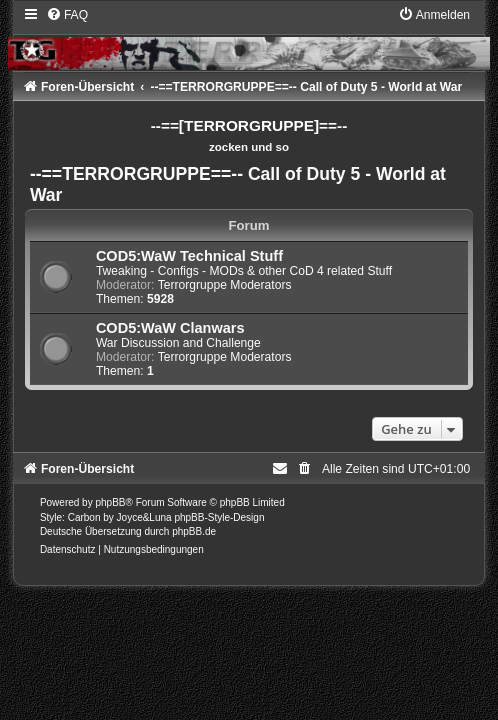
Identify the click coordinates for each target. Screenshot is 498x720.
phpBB (110, 502)
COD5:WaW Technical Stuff (189, 256)
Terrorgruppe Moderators (225, 285)
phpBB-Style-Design (219, 517)
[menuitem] (67, 15)
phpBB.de (194, 531)
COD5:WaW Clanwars (170, 328)
